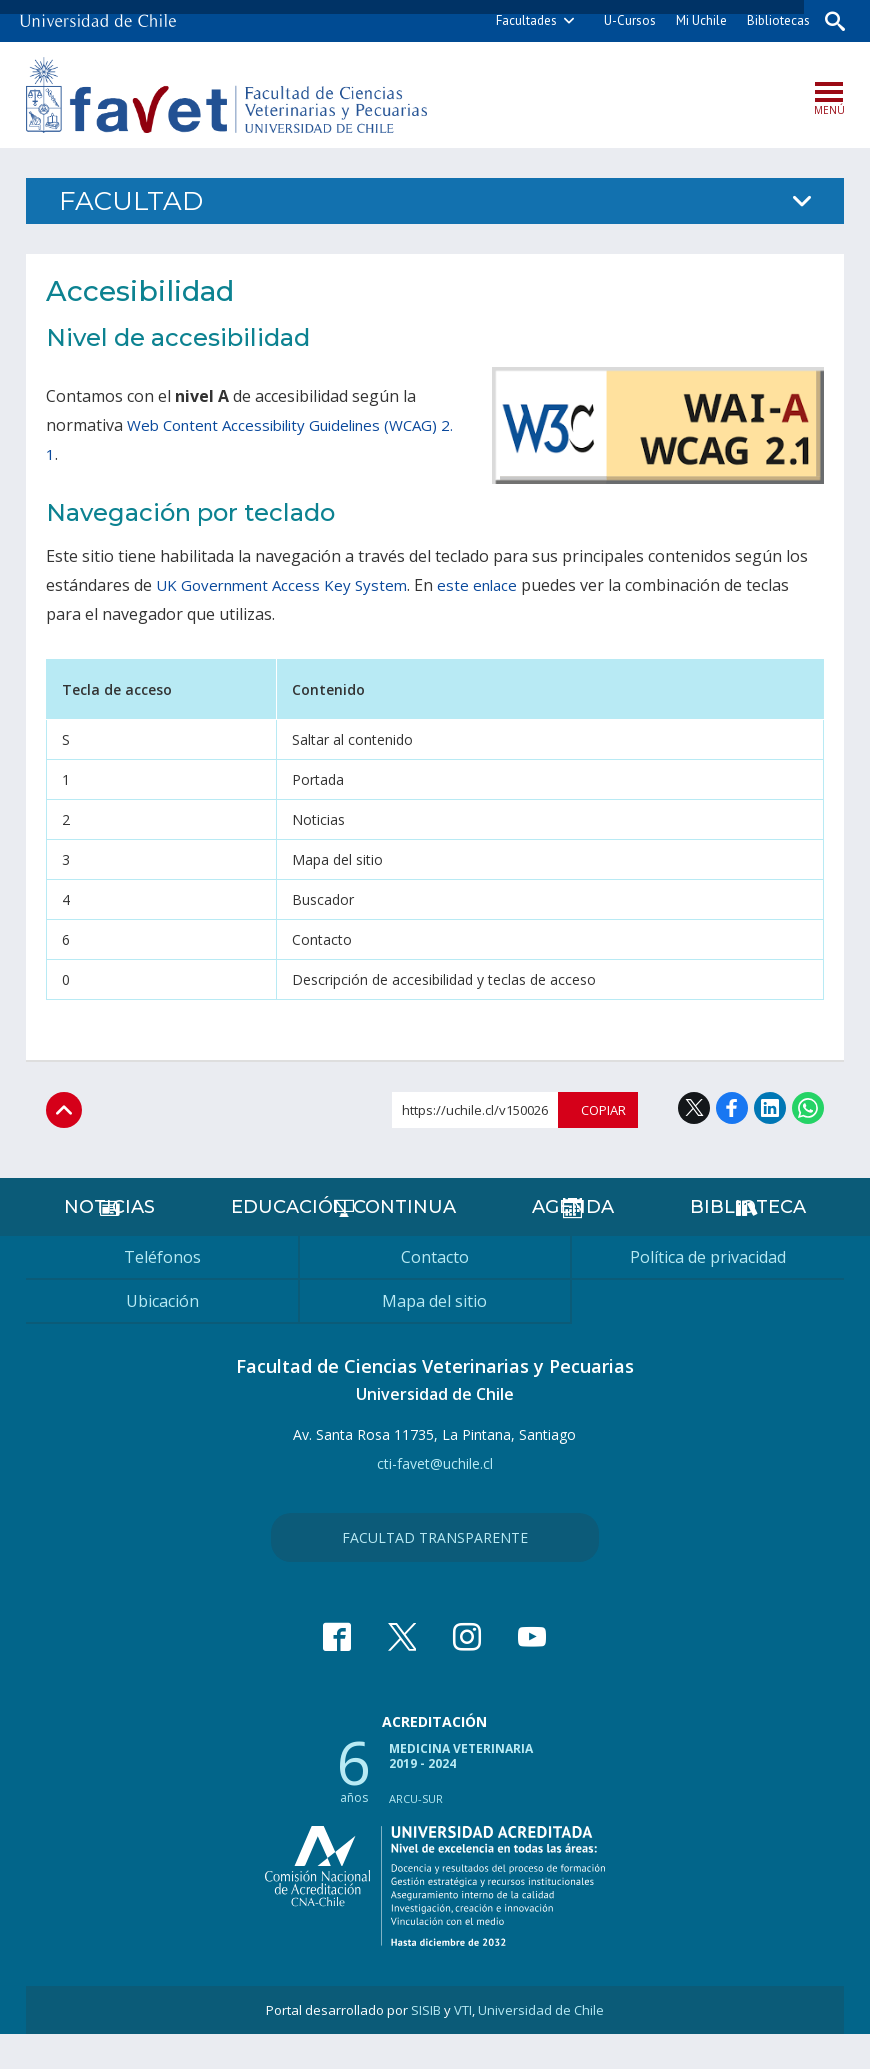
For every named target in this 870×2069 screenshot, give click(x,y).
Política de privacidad (708, 1292)
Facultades (516, 20)
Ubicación (162, 1336)
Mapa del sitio (434, 1336)
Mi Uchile (691, 20)
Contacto (435, 1292)
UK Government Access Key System (287, 589)
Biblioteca (747, 1241)
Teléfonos (162, 1292)
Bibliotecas (768, 20)
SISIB (426, 2045)
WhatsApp (808, 1112)
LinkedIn (770, 1112)
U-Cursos (620, 20)
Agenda (569, 1241)
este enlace (490, 589)
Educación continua (342, 1241)
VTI (463, 2045)
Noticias (112, 1241)
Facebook (732, 1112)
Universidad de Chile (541, 2045)
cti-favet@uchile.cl (435, 1498)
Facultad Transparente (435, 1572)
